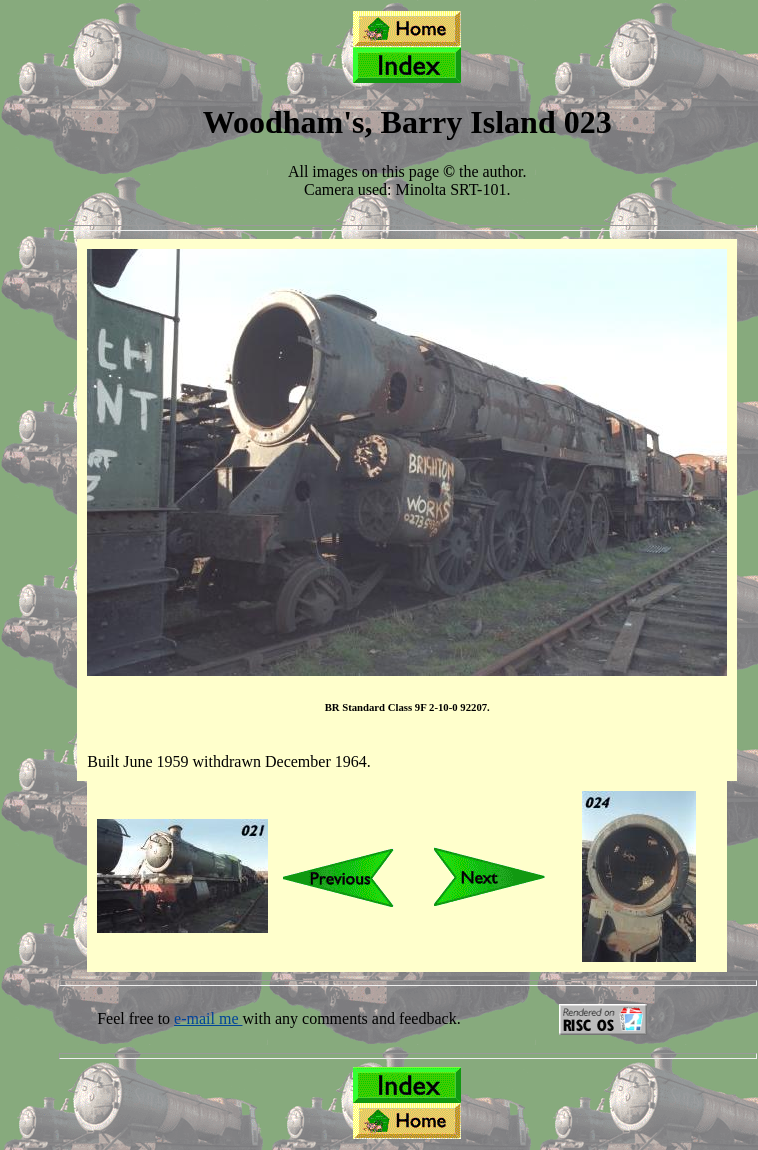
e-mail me (208, 1018)
